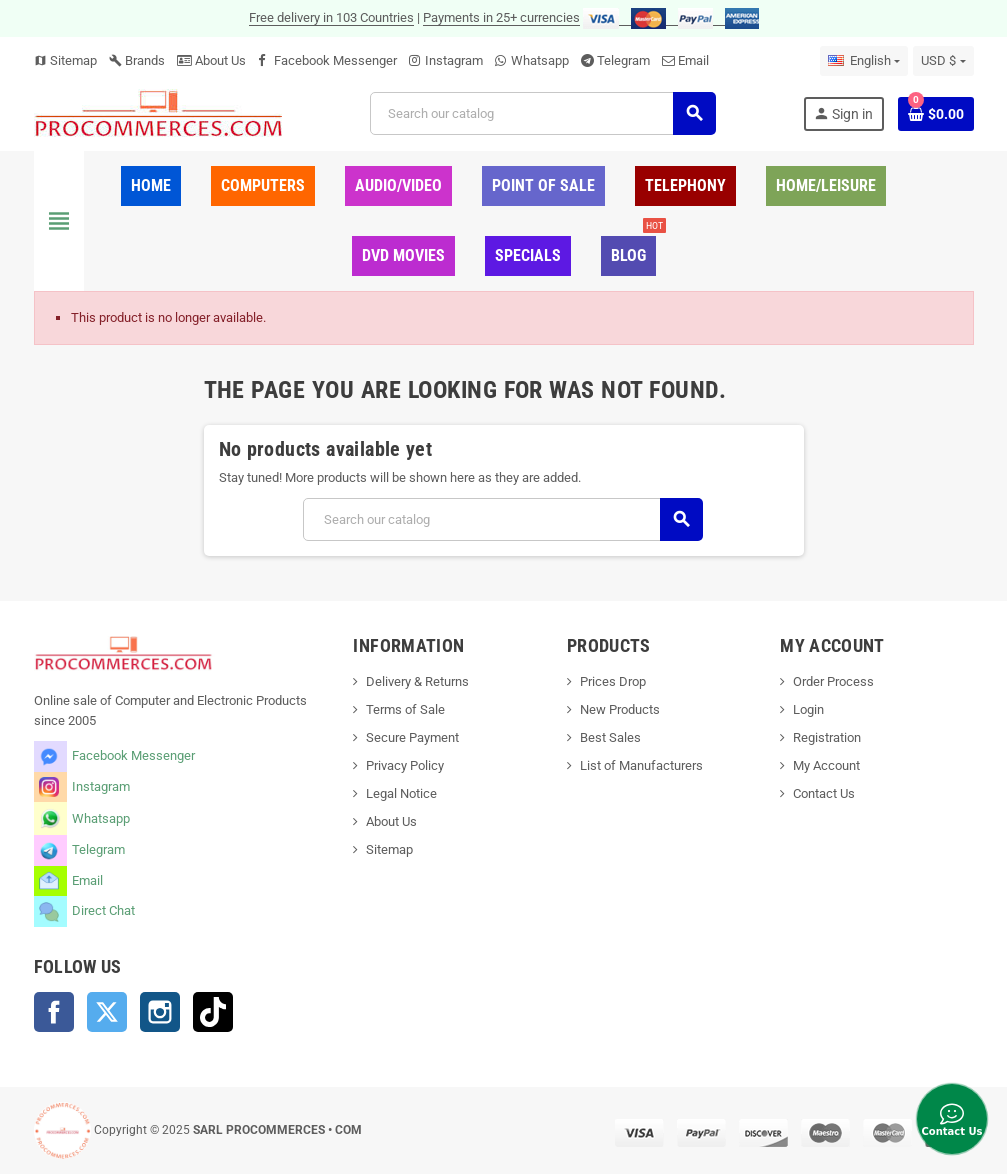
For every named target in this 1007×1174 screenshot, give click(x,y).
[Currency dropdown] (943, 61)
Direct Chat (103, 910)
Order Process (833, 681)
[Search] (542, 113)
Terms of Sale (405, 709)
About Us (211, 60)
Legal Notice (401, 793)
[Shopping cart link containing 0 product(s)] (936, 114)
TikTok (213, 1012)
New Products (620, 709)
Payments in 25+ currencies (501, 17)
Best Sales (610, 737)
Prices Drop (613, 681)
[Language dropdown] (864, 61)
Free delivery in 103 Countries (331, 17)
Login (808, 709)
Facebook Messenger (335, 60)
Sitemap (65, 60)
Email (693, 60)
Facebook (54, 1012)
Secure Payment (412, 737)
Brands (137, 60)
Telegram (623, 60)
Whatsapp (540, 60)
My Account (826, 765)
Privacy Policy (405, 765)
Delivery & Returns (417, 681)
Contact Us (824, 793)
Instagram (454, 60)
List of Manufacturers (641, 765)
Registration (827, 737)
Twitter (107, 1012)
